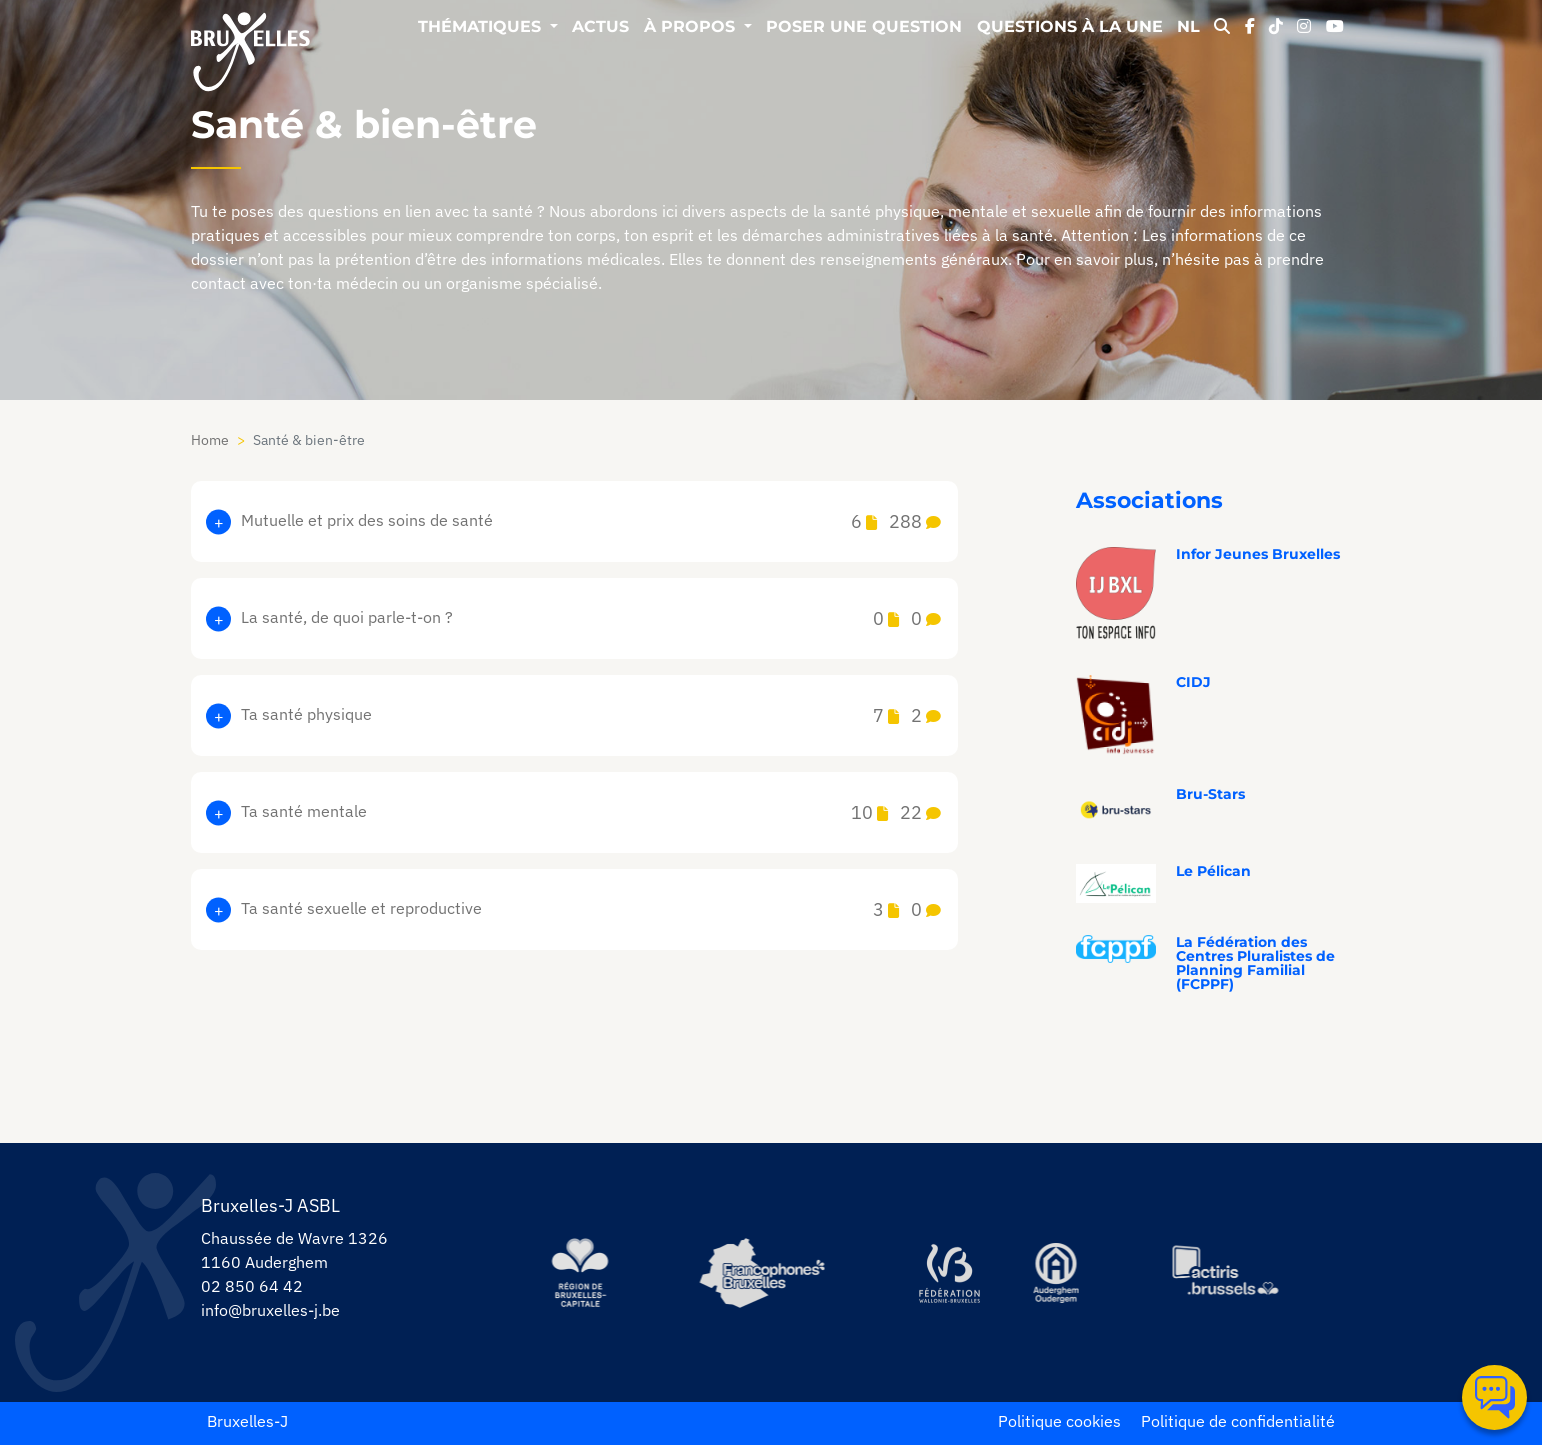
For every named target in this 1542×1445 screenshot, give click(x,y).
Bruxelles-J (247, 1421)
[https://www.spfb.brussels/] (762, 1273)
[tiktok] (1276, 28)
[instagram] (1304, 28)
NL (1188, 27)
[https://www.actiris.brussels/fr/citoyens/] (1226, 1272)
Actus (600, 27)
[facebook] (1250, 28)
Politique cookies (1059, 1421)
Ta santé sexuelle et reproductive (591, 909)
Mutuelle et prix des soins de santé (591, 521)
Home (210, 440)
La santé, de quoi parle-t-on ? (591, 618)
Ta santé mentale (591, 812)
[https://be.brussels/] (580, 1273)
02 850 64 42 (252, 1286)
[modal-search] (1222, 28)
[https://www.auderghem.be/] (1056, 1273)
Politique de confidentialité (1238, 1421)
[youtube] (1335, 28)
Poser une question (864, 27)
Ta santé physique (591, 715)
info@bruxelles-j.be (270, 1310)
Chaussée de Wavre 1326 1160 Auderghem (294, 1250)
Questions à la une (1070, 27)
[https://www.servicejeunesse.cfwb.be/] (949, 1273)
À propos (692, 27)
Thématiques (482, 27)
